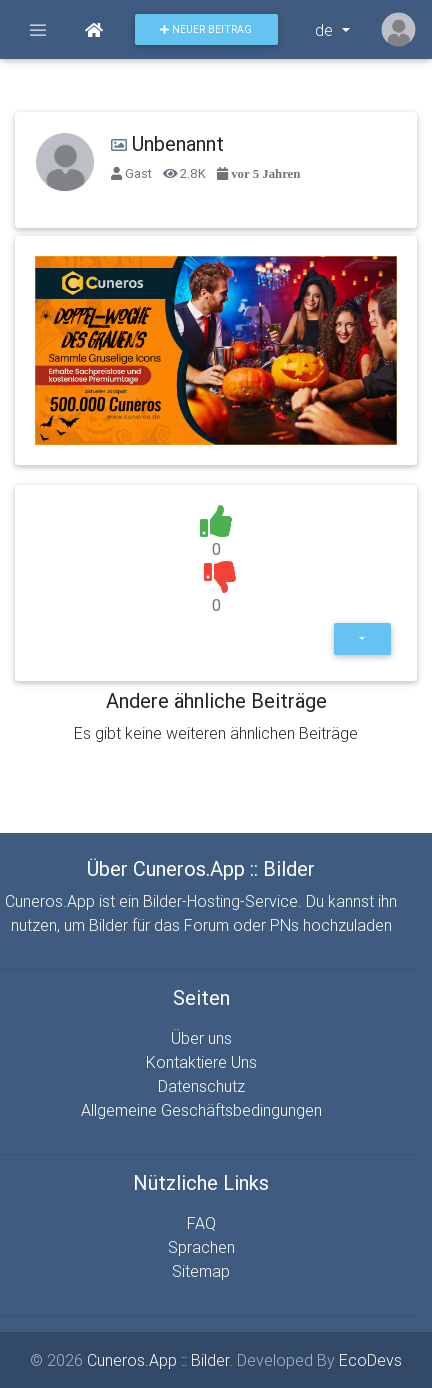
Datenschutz (201, 1086)
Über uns (201, 1038)
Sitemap (201, 1271)
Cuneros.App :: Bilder (158, 1360)
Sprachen (201, 1247)
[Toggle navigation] (38, 30)
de (326, 30)
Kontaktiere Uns (201, 1062)
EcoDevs (370, 1360)
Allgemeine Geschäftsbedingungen (201, 1110)
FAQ (201, 1223)
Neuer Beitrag (206, 29)
